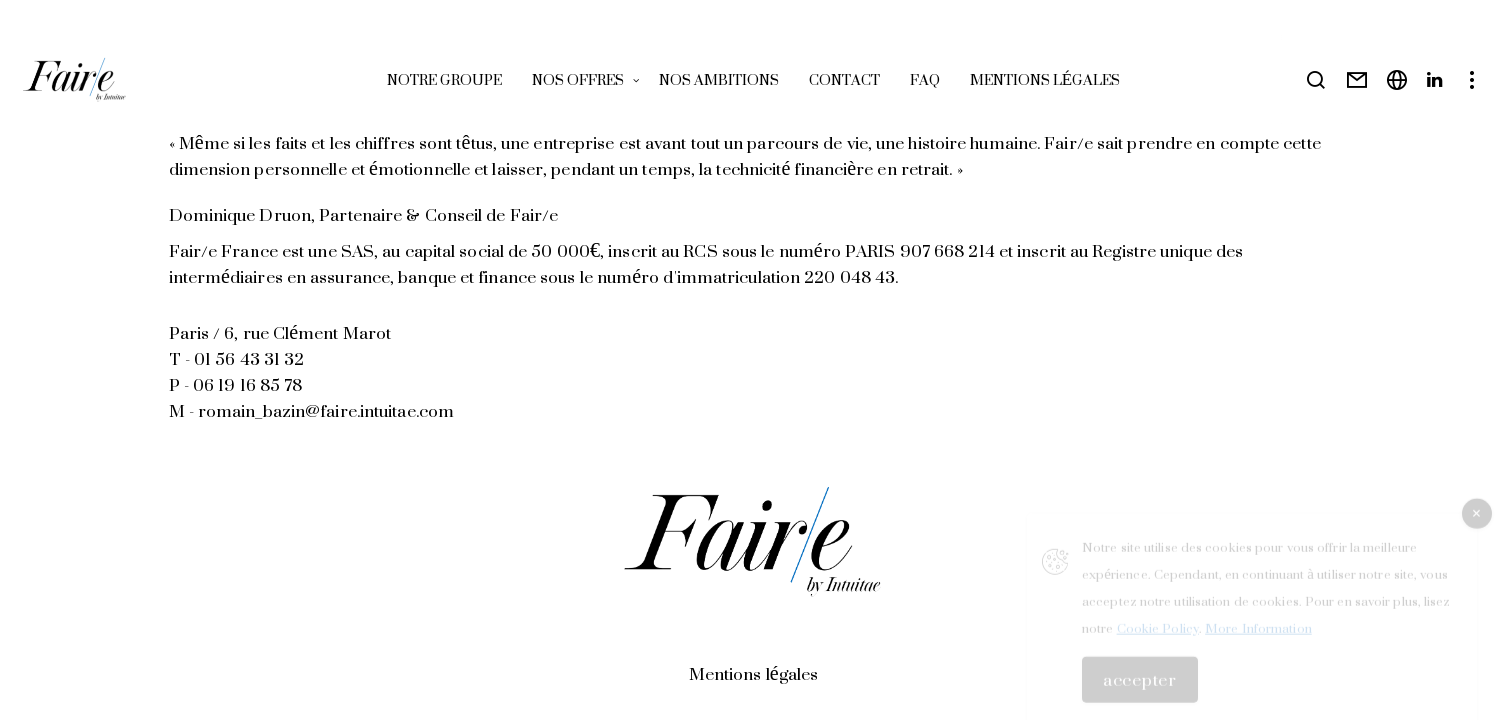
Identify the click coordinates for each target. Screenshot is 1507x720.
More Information (1258, 634)
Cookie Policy (1158, 634)
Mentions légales (753, 674)
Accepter (1140, 686)
